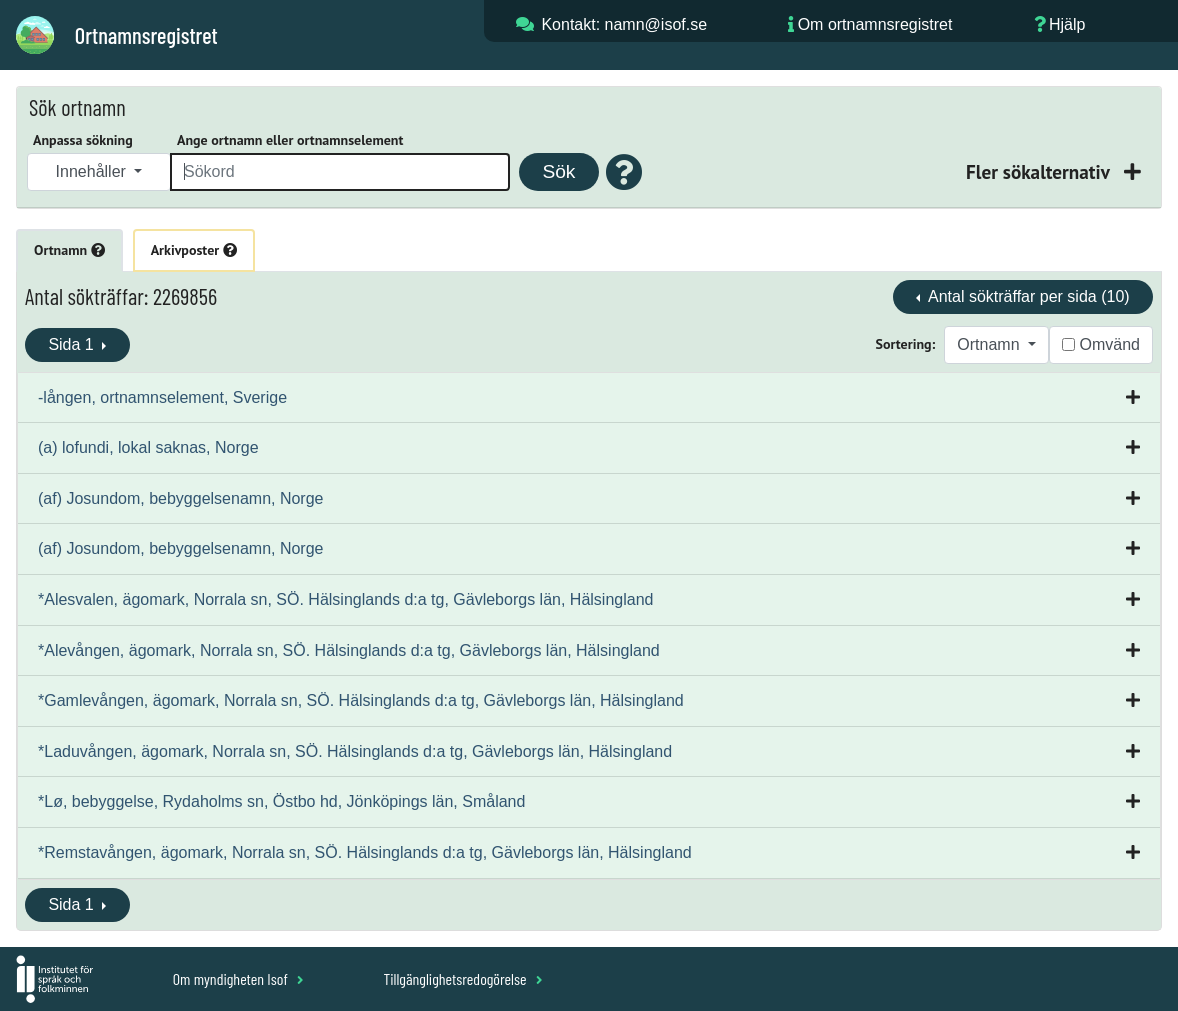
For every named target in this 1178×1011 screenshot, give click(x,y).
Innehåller (93, 171)
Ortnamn (69, 250)
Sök (558, 171)
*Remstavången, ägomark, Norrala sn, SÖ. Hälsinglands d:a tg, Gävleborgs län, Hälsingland (365, 852)
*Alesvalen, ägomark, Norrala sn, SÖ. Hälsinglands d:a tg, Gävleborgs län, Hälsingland (345, 599)
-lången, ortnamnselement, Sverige (162, 397)
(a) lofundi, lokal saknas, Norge (148, 447)
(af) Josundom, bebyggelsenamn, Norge (181, 498)
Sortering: (906, 344)
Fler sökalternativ (1040, 171)
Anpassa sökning (83, 140)
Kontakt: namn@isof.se (624, 24)
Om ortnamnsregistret (875, 24)
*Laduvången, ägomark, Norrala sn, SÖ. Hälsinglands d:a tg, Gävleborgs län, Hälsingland (355, 751)
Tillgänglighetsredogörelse (462, 978)
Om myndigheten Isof (238, 978)
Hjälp (1067, 24)
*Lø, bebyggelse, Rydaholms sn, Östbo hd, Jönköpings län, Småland (281, 801)
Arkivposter (194, 250)
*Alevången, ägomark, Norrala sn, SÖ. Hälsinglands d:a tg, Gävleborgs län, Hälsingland (349, 650)
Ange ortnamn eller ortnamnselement (290, 140)
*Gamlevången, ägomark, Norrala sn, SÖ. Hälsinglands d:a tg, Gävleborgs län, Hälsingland (361, 700)
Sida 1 (73, 344)
